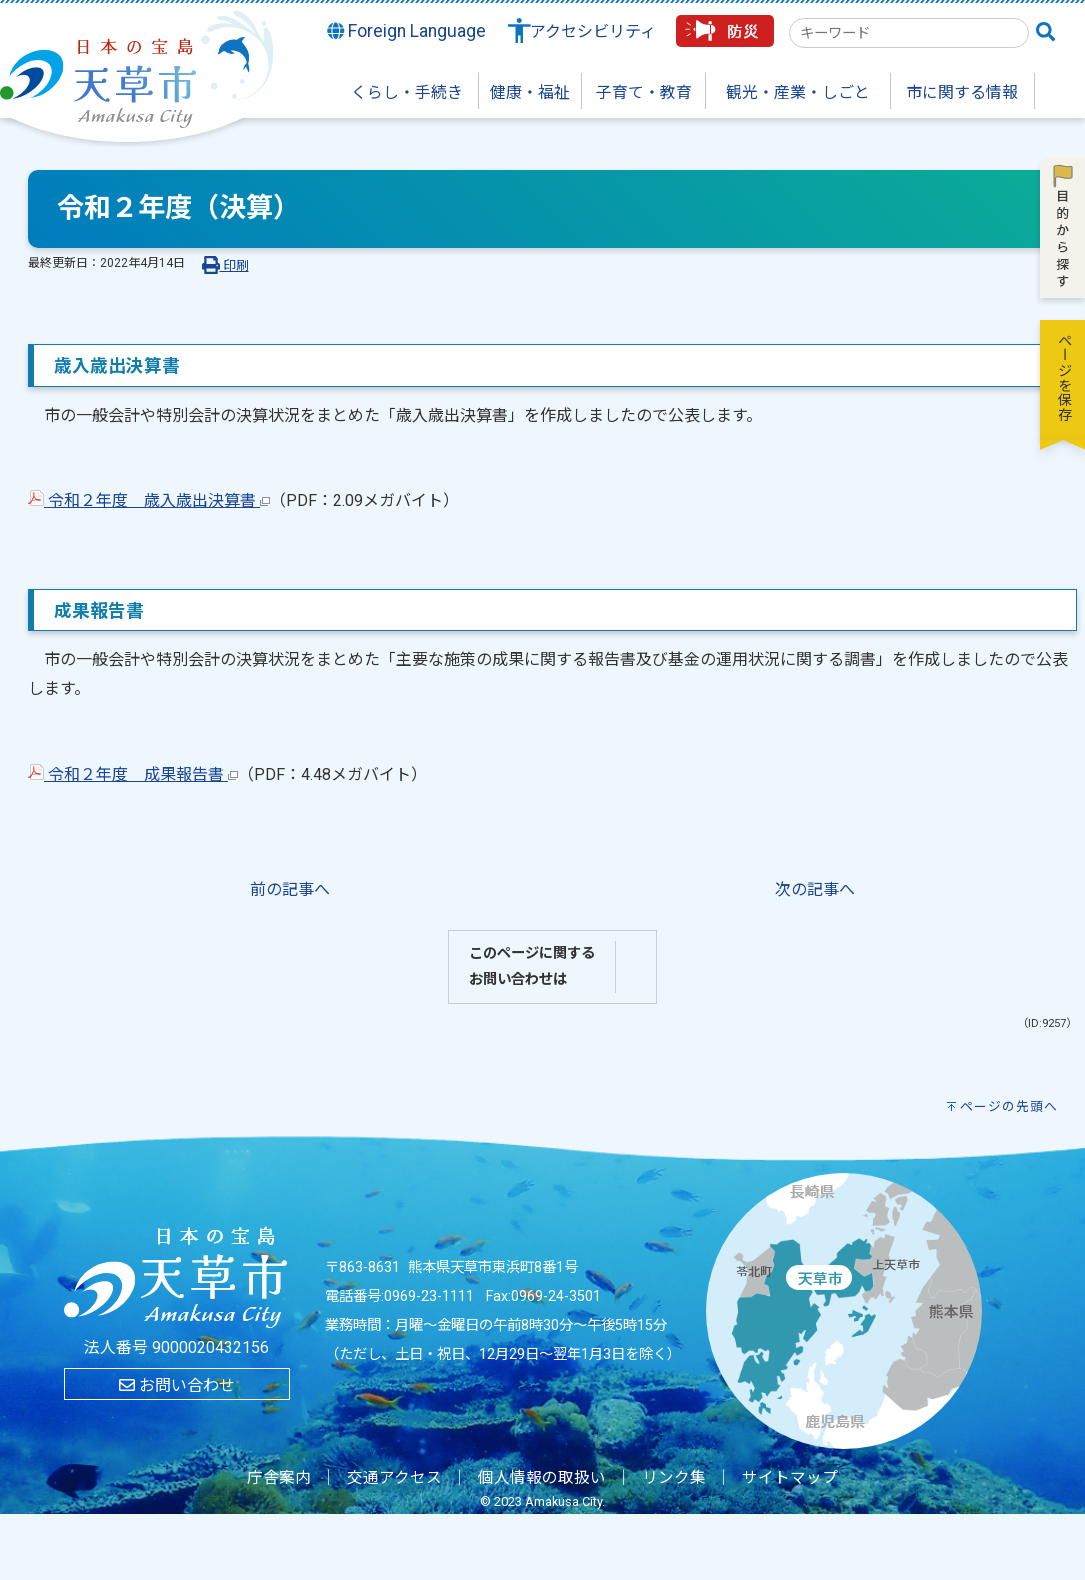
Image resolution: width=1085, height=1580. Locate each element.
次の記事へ (815, 889)
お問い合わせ (177, 1385)
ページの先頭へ (1009, 1106)
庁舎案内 (279, 1478)
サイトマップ (790, 1478)
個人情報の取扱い (542, 1478)
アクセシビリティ (593, 31)
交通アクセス (394, 1478)
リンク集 (674, 1478)
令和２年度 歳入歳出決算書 (149, 500)
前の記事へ (290, 889)
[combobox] (909, 33)
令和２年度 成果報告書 (133, 774)
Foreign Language (407, 31)
